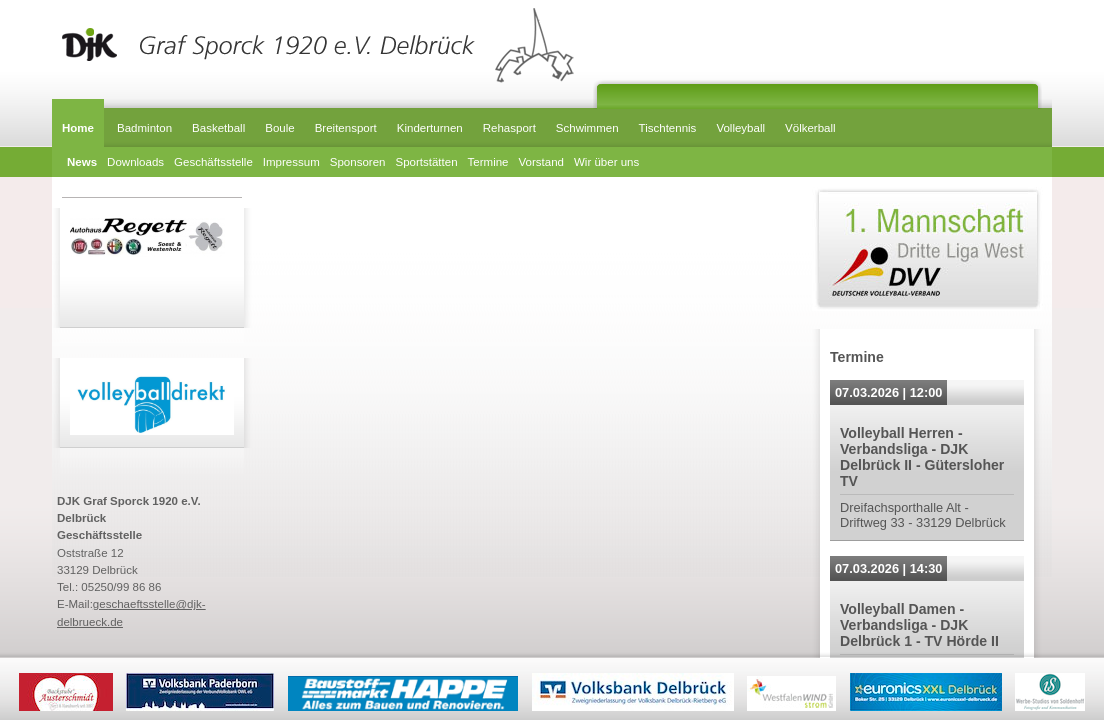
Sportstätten (426, 162)
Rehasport (509, 128)
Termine (488, 162)
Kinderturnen (430, 128)
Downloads (135, 162)
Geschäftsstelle (213, 162)
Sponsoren (358, 162)
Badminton (144, 128)
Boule (279, 128)
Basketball (218, 128)
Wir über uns (606, 162)
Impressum (291, 162)
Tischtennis (668, 128)
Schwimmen (587, 128)
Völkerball (810, 128)
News (82, 162)
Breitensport (346, 128)
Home (78, 128)
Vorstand (541, 162)
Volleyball (740, 128)
